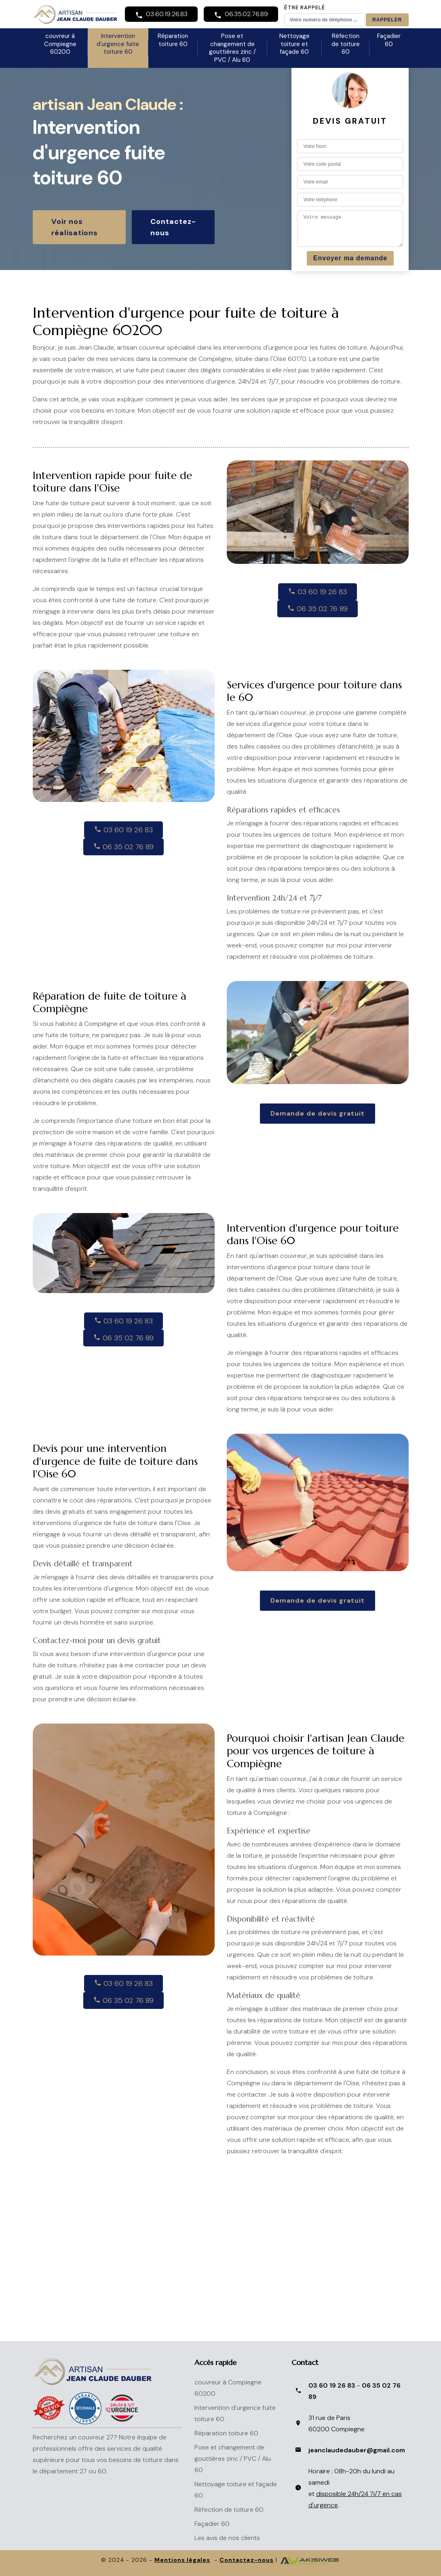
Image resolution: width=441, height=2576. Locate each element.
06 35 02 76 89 (317, 609)
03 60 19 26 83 (317, 592)
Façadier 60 (389, 40)
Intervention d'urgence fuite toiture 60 (118, 44)
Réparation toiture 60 (173, 40)
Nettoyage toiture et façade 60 (294, 44)
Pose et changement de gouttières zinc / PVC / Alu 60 (232, 48)
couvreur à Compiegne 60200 (60, 44)
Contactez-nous (173, 227)
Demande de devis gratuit (317, 1113)
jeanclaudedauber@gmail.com (356, 2450)
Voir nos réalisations (74, 227)
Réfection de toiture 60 (345, 44)
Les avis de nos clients (227, 2538)
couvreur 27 (96, 2437)
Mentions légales (182, 2559)
